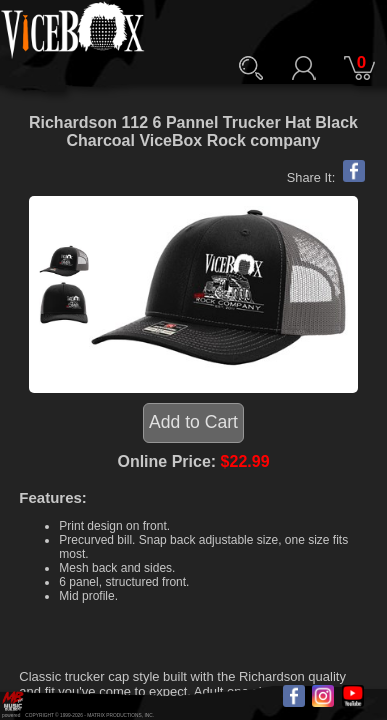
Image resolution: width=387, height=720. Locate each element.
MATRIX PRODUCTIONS (114, 715)
